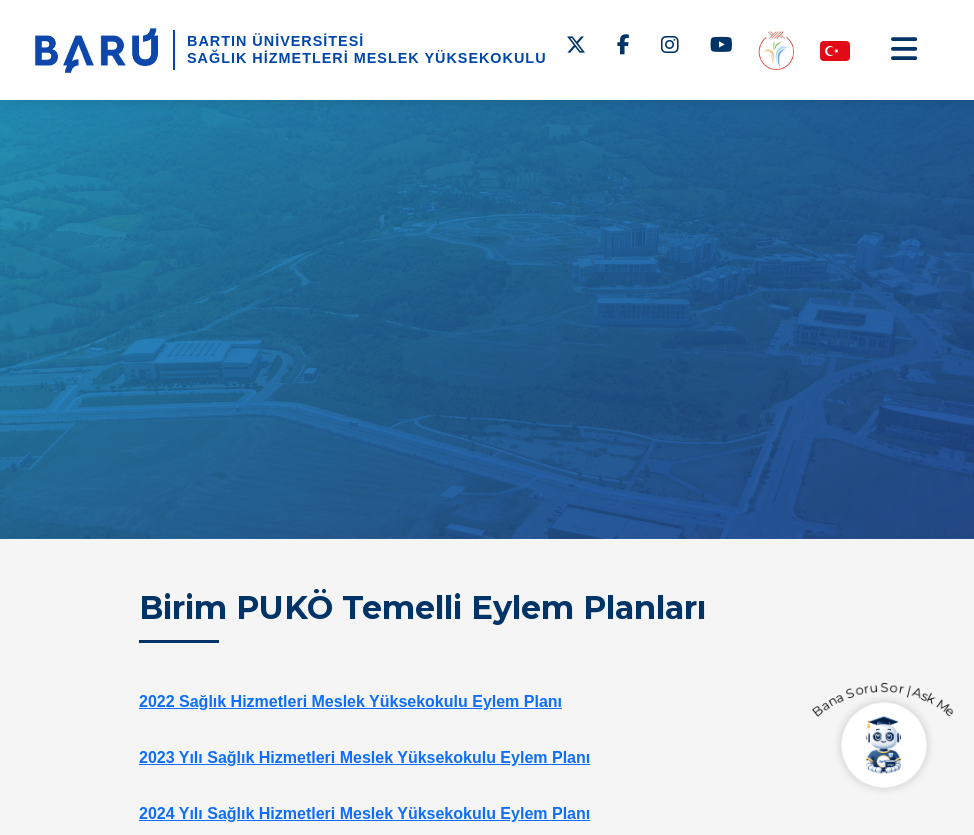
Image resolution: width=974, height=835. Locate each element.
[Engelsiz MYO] (776, 49)
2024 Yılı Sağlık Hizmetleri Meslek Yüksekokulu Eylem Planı (364, 813)
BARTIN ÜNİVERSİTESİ (275, 41)
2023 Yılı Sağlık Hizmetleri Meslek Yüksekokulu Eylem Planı (364, 757)
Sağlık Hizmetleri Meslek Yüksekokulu (367, 58)
